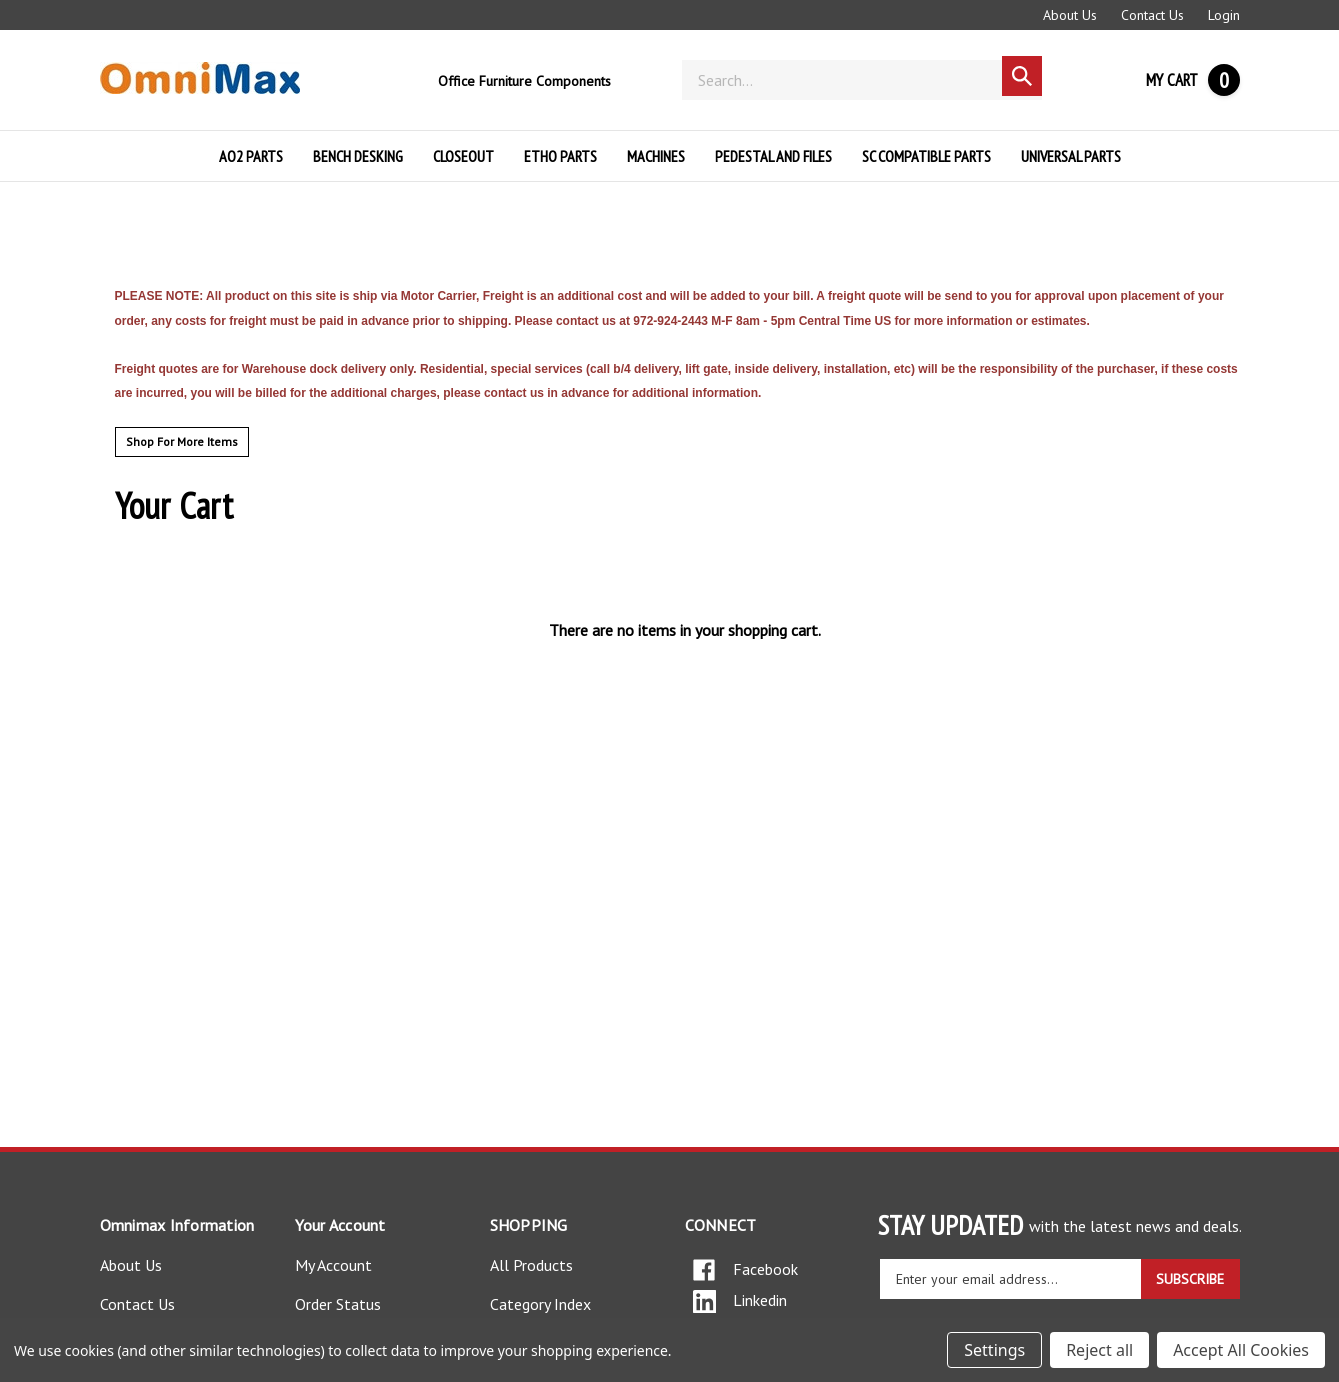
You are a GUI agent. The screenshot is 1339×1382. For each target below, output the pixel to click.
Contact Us (1152, 15)
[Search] (862, 80)
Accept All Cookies (1241, 1350)
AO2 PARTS (251, 156)
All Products (531, 1265)
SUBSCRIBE (1190, 1279)
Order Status (338, 1304)
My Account (333, 1265)
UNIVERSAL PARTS (1071, 156)
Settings (994, 1350)
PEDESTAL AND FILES (773, 156)
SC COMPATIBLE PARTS (926, 156)
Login (1224, 15)
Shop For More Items (182, 441)
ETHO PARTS (560, 156)
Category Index (540, 1304)
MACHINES (656, 156)
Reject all (1099, 1350)
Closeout (463, 156)
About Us (1070, 15)
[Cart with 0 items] (1193, 80)
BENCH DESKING (358, 156)
